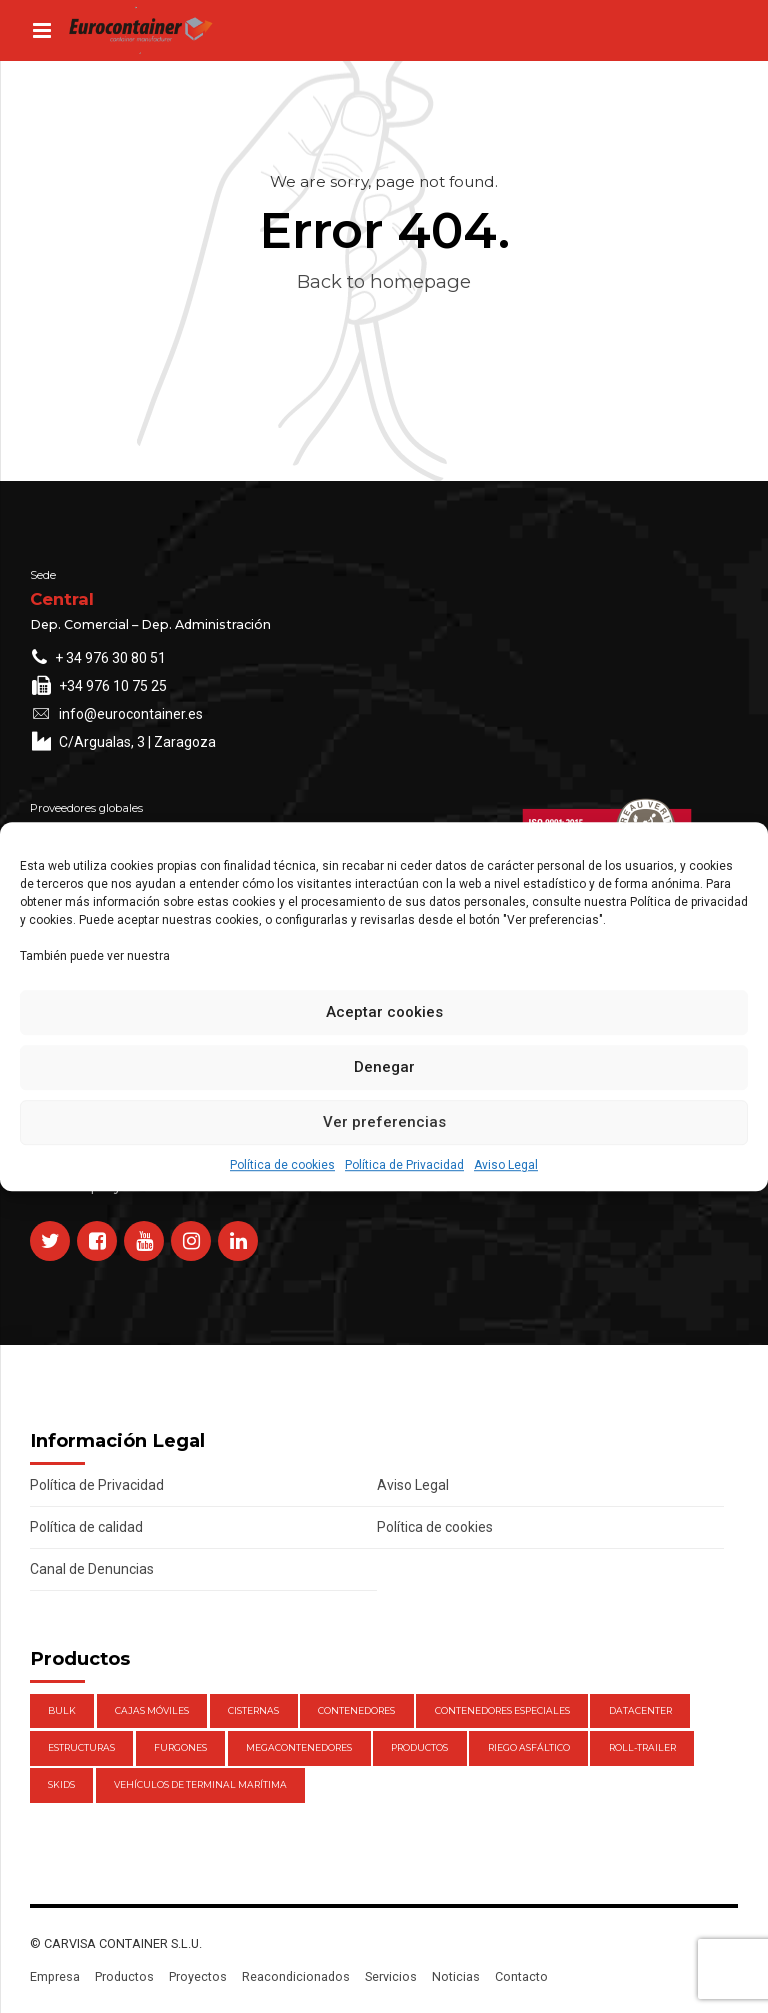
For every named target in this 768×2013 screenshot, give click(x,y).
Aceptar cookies (384, 1012)
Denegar (384, 1067)
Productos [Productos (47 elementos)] (419, 1747)
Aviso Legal (506, 1165)
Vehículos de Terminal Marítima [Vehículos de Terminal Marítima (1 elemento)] (200, 1784)
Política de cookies (282, 1165)
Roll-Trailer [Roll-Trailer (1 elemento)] (642, 1747)
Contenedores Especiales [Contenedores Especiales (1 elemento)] (502, 1710)
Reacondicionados (296, 1976)
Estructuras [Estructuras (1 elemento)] (81, 1747)
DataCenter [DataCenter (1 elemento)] (640, 1710)
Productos (124, 1976)
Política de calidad (86, 1527)
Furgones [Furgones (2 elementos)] (180, 1747)
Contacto (521, 1976)
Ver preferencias (384, 1122)
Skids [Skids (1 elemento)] (61, 1784)
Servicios (391, 1976)
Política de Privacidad (404, 1165)
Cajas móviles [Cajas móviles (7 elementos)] (152, 1710)
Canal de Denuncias (92, 1569)
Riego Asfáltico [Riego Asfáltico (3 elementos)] (529, 1747)
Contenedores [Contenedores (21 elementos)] (356, 1710)
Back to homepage (384, 281)
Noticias (456, 1976)
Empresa (55, 1976)
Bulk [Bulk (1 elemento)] (62, 1710)
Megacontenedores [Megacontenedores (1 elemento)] (299, 1747)
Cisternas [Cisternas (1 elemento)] (253, 1710)
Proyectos (198, 1976)
